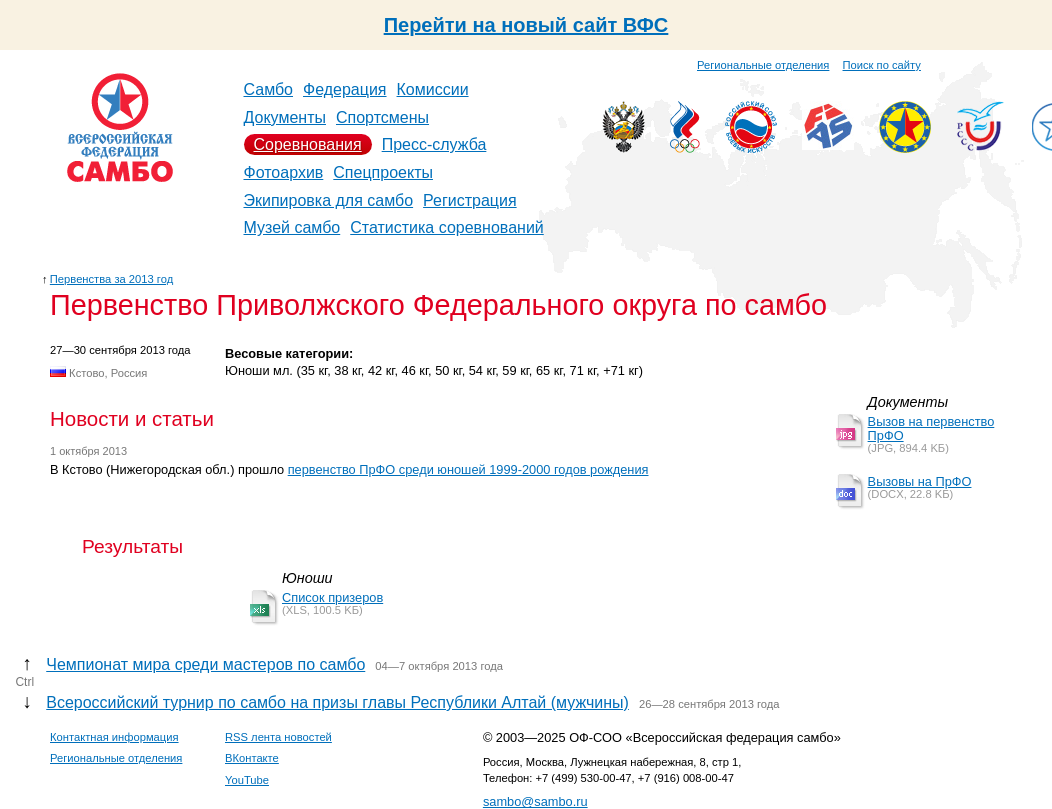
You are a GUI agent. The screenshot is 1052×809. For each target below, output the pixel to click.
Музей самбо (292, 227)
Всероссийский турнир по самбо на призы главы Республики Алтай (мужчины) (337, 702)
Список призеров (332, 597)
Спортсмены (382, 117)
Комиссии (433, 89)
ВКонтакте (252, 758)
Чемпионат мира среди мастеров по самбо (205, 664)
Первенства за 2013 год (111, 279)
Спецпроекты (383, 172)
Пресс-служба (434, 144)
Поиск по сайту (882, 65)
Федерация (345, 89)
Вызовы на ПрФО (920, 481)
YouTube (247, 780)
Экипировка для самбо (329, 200)
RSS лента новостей (278, 737)
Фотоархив (284, 172)
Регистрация (470, 200)
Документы (285, 117)
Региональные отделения (763, 65)
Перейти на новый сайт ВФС (526, 25)
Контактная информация (114, 737)
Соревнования (308, 144)
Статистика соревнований (447, 227)
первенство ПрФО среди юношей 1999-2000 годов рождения (468, 469)
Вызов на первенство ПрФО (931, 428)
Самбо (269, 89)
